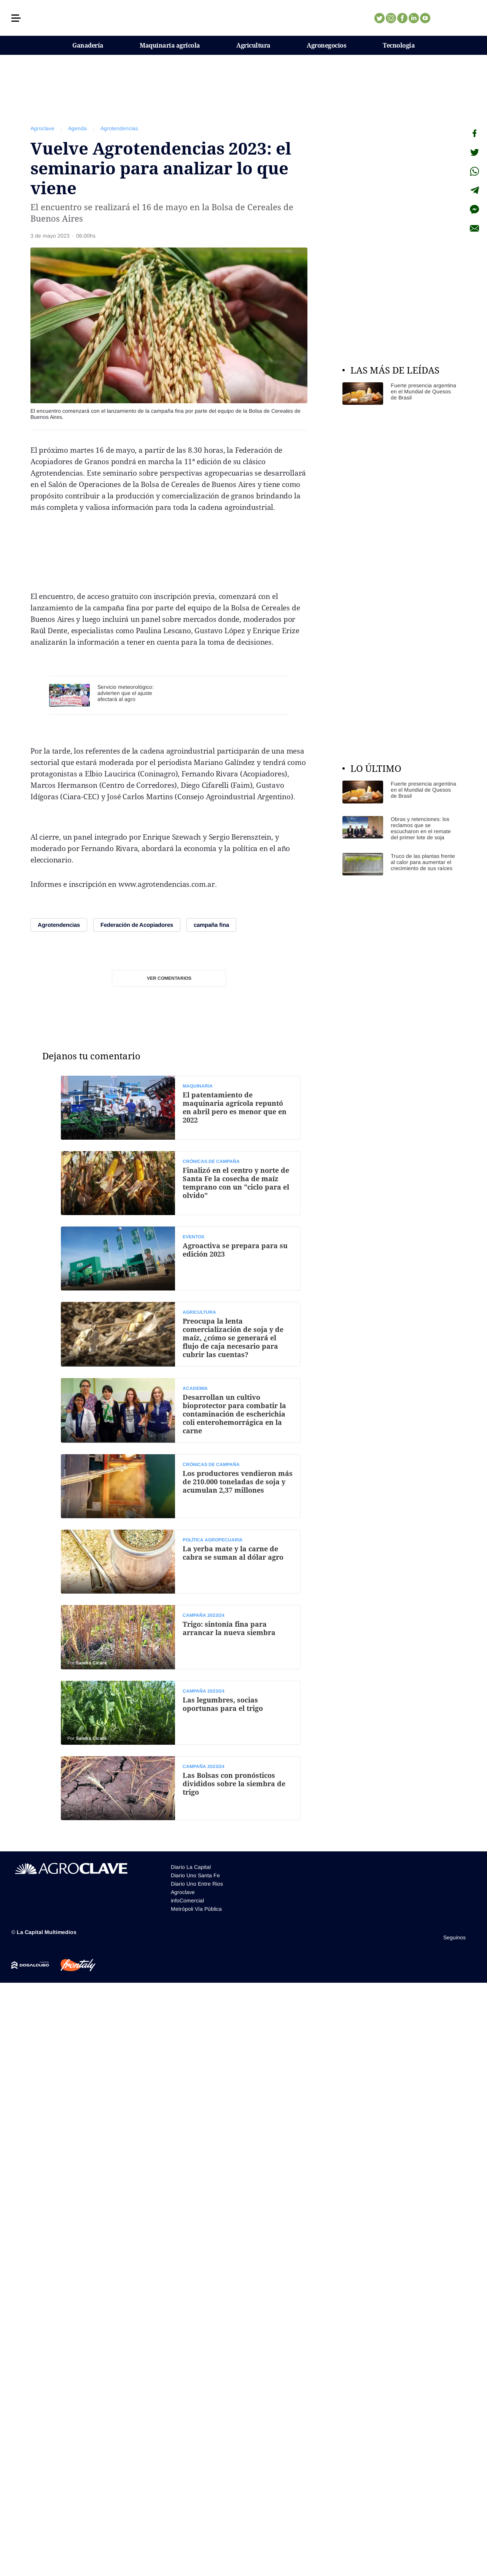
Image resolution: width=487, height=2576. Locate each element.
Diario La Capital (191, 1867)
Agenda (77, 128)
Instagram (390, 17)
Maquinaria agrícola (170, 45)
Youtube (425, 17)
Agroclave (42, 128)
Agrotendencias (119, 128)
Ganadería (87, 45)
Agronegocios (326, 45)
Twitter (379, 17)
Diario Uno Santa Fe (195, 1875)
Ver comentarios (169, 978)
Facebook (402, 17)
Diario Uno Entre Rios (197, 1884)
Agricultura (253, 45)
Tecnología (399, 45)
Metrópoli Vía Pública (196, 1909)
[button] (16, 18)
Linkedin (413, 17)
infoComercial (187, 1900)
